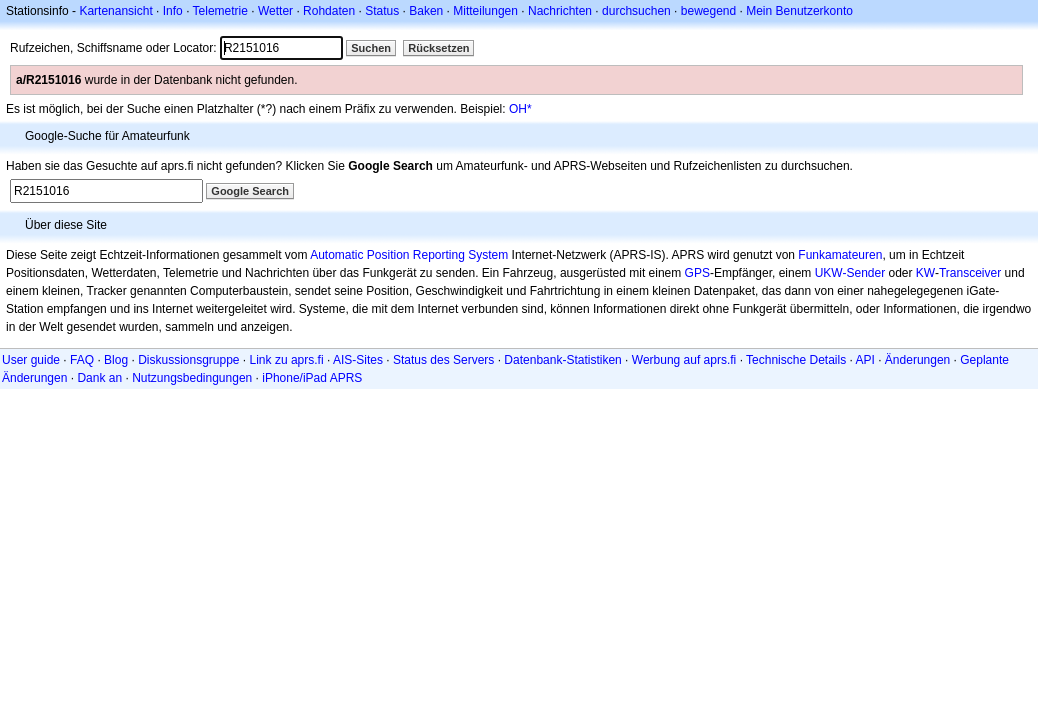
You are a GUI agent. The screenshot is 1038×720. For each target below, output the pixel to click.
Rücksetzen (438, 48)
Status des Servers (443, 360)
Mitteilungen (485, 11)
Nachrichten (560, 11)
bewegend (708, 11)
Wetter (275, 11)
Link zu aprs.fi (287, 360)
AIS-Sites (358, 360)
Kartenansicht (115, 11)
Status (382, 11)
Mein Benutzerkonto (799, 11)
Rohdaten (329, 11)
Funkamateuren (840, 255)
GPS (697, 273)
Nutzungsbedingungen (192, 378)
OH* (520, 109)
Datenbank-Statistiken (562, 360)
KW (925, 273)
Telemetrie (220, 11)
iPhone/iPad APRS (312, 378)
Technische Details (796, 360)
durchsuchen (636, 11)
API (865, 360)
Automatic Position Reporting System (409, 255)
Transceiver (970, 273)
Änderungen (917, 360)
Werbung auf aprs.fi (684, 360)
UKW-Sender (850, 273)
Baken (426, 11)
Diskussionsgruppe (188, 360)
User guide (31, 360)
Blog (116, 360)
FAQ (82, 360)
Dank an (99, 378)
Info (173, 11)
